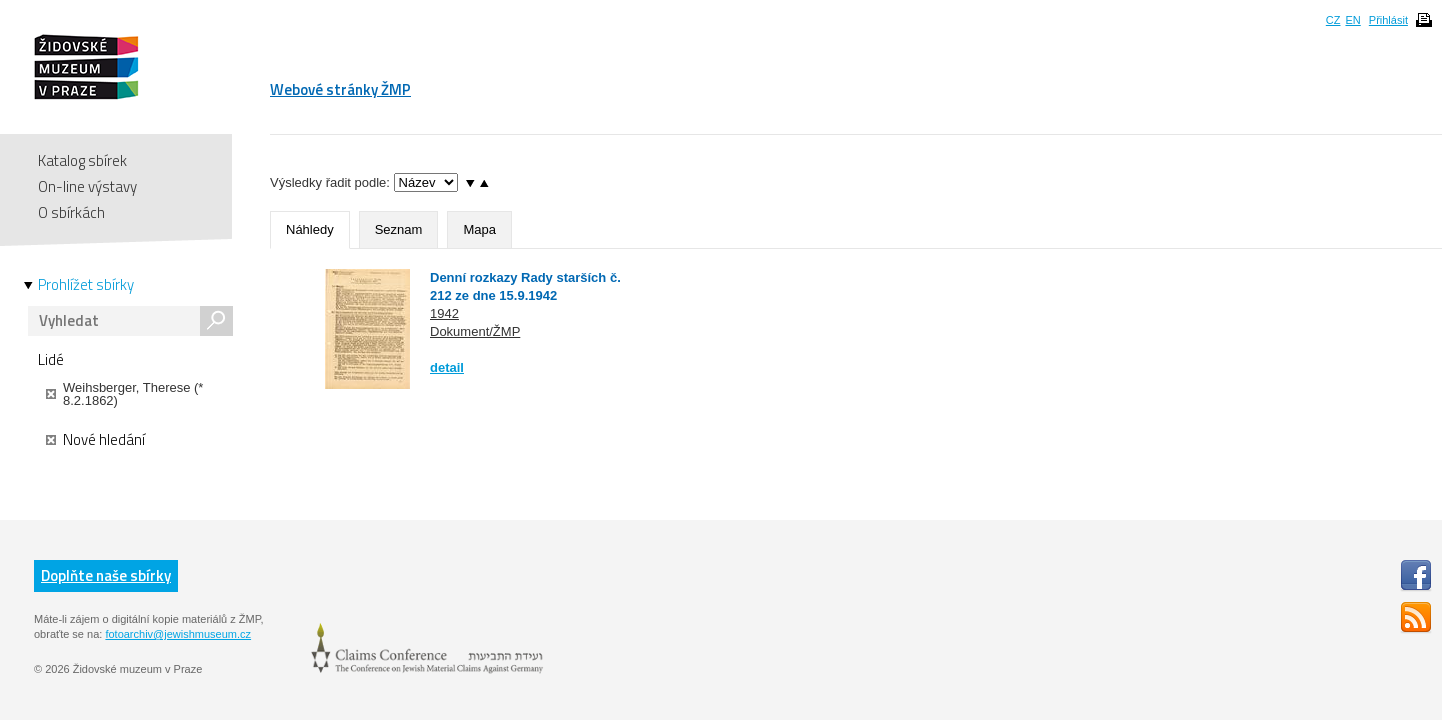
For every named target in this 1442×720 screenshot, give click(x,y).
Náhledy (310, 229)
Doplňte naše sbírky (106, 575)
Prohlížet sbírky (86, 285)
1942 (444, 313)
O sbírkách (71, 212)
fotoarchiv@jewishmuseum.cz (178, 634)
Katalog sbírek (82, 160)
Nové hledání (95, 440)
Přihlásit (1388, 20)
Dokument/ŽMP (475, 331)
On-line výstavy (87, 186)
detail (447, 367)
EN (1352, 20)
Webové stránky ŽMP (340, 89)
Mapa (479, 229)
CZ (1333, 20)
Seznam (399, 229)
